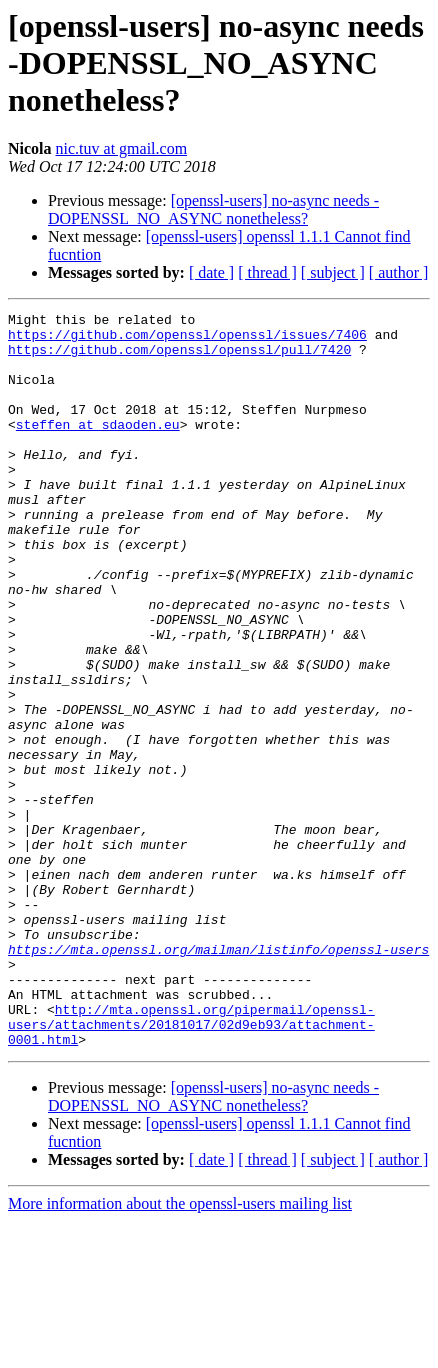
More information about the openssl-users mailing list (180, 1350)
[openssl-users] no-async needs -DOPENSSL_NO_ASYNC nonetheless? (213, 209)
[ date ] (211, 272)
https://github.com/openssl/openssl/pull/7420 (179, 358)
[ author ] (399, 272)
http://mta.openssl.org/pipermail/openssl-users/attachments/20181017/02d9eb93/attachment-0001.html (191, 1168)
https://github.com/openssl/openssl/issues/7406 (187, 340)
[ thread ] (267, 272)
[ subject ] (333, 272)
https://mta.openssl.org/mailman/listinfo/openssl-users (218, 1078)
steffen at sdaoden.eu (98, 448)
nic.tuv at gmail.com (122, 148)
